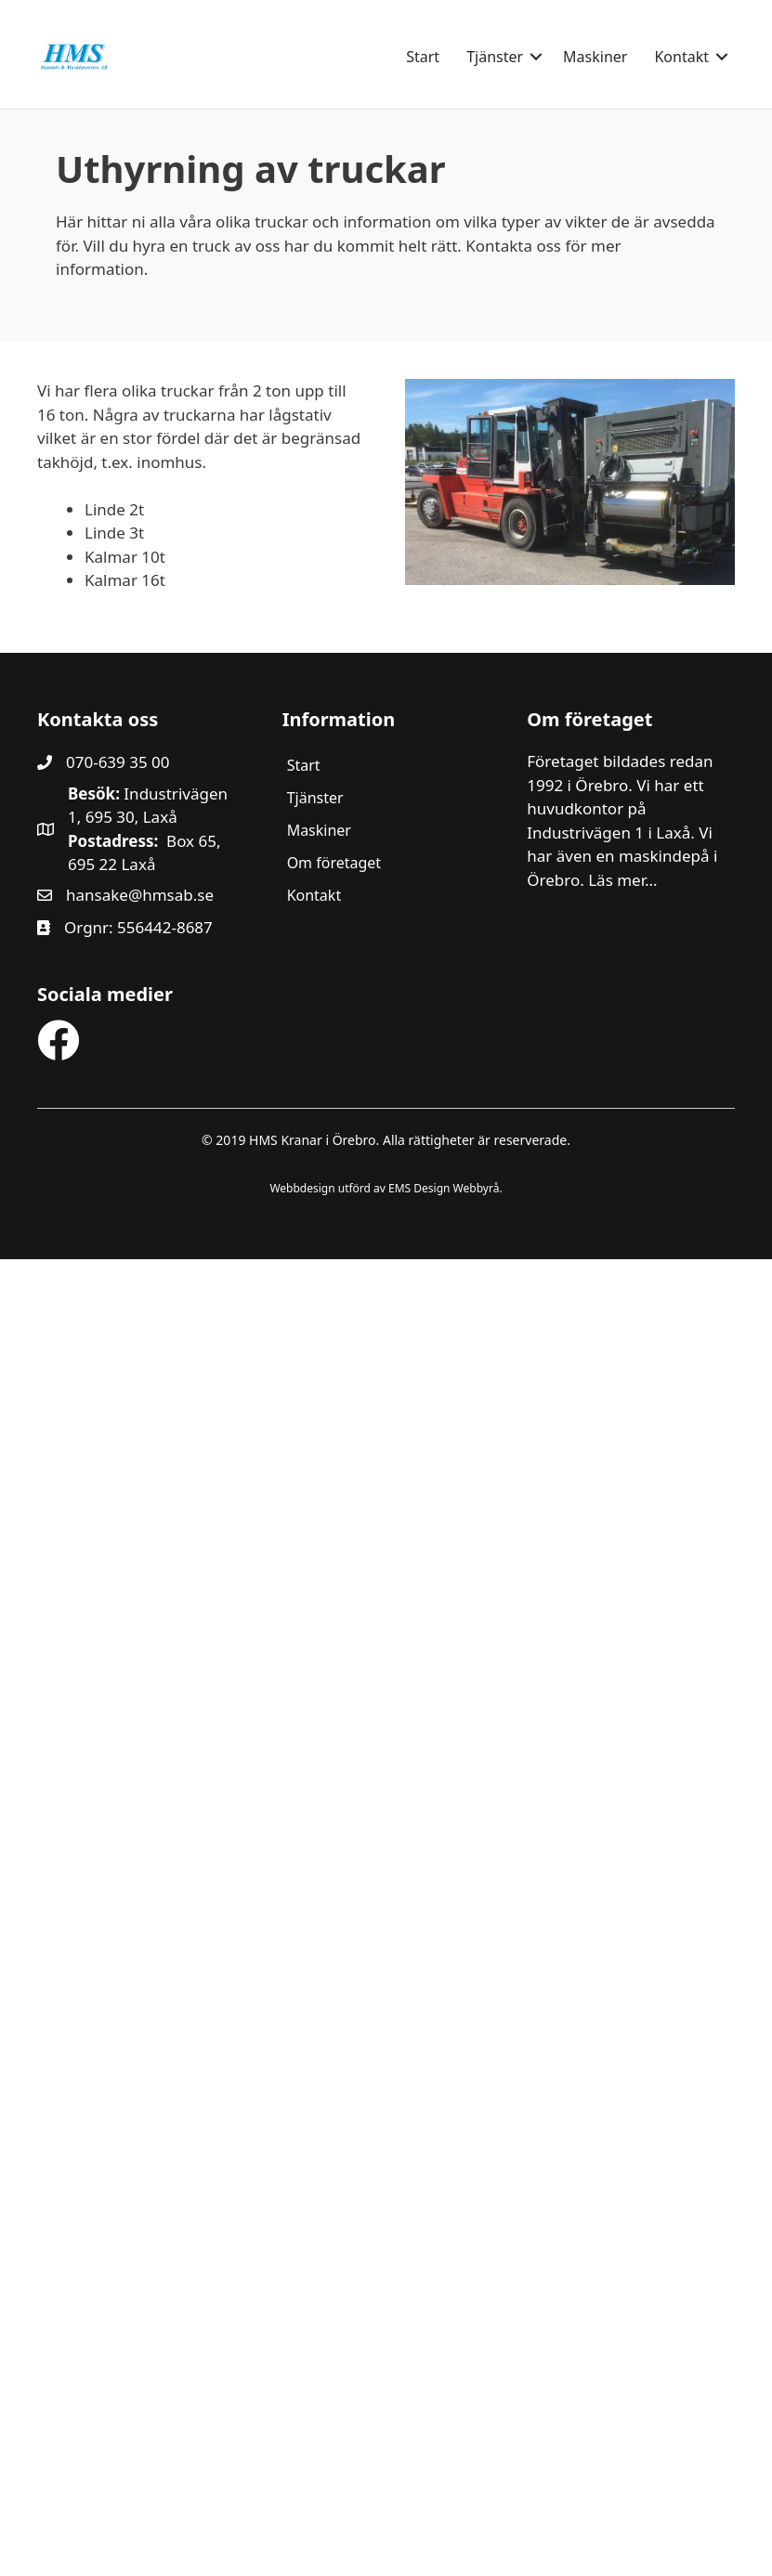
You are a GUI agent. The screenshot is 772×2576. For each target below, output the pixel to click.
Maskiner (595, 56)
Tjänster (494, 56)
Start (422, 56)
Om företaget (334, 862)
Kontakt (681, 56)
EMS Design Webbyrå (443, 1188)
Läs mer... (622, 880)
